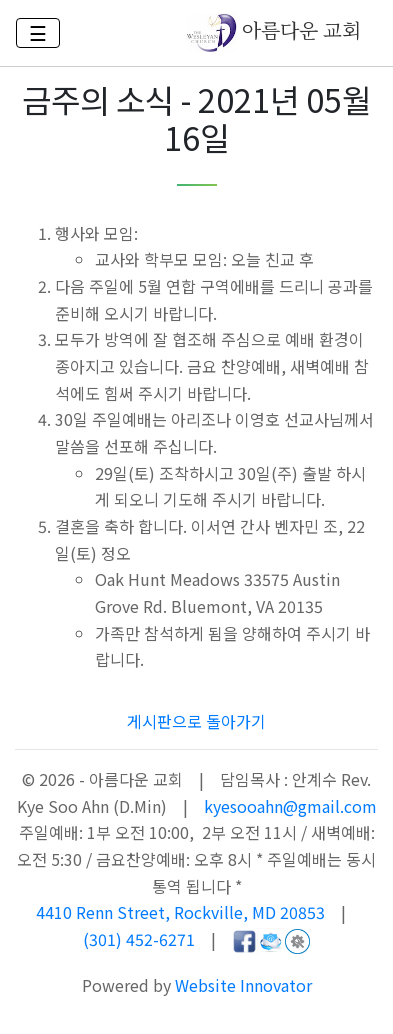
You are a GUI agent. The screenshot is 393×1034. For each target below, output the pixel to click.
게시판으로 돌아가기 (196, 721)
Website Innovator (243, 985)
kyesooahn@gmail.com (290, 806)
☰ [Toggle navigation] (38, 32)
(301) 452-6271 (139, 939)
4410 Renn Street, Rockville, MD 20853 (182, 912)
